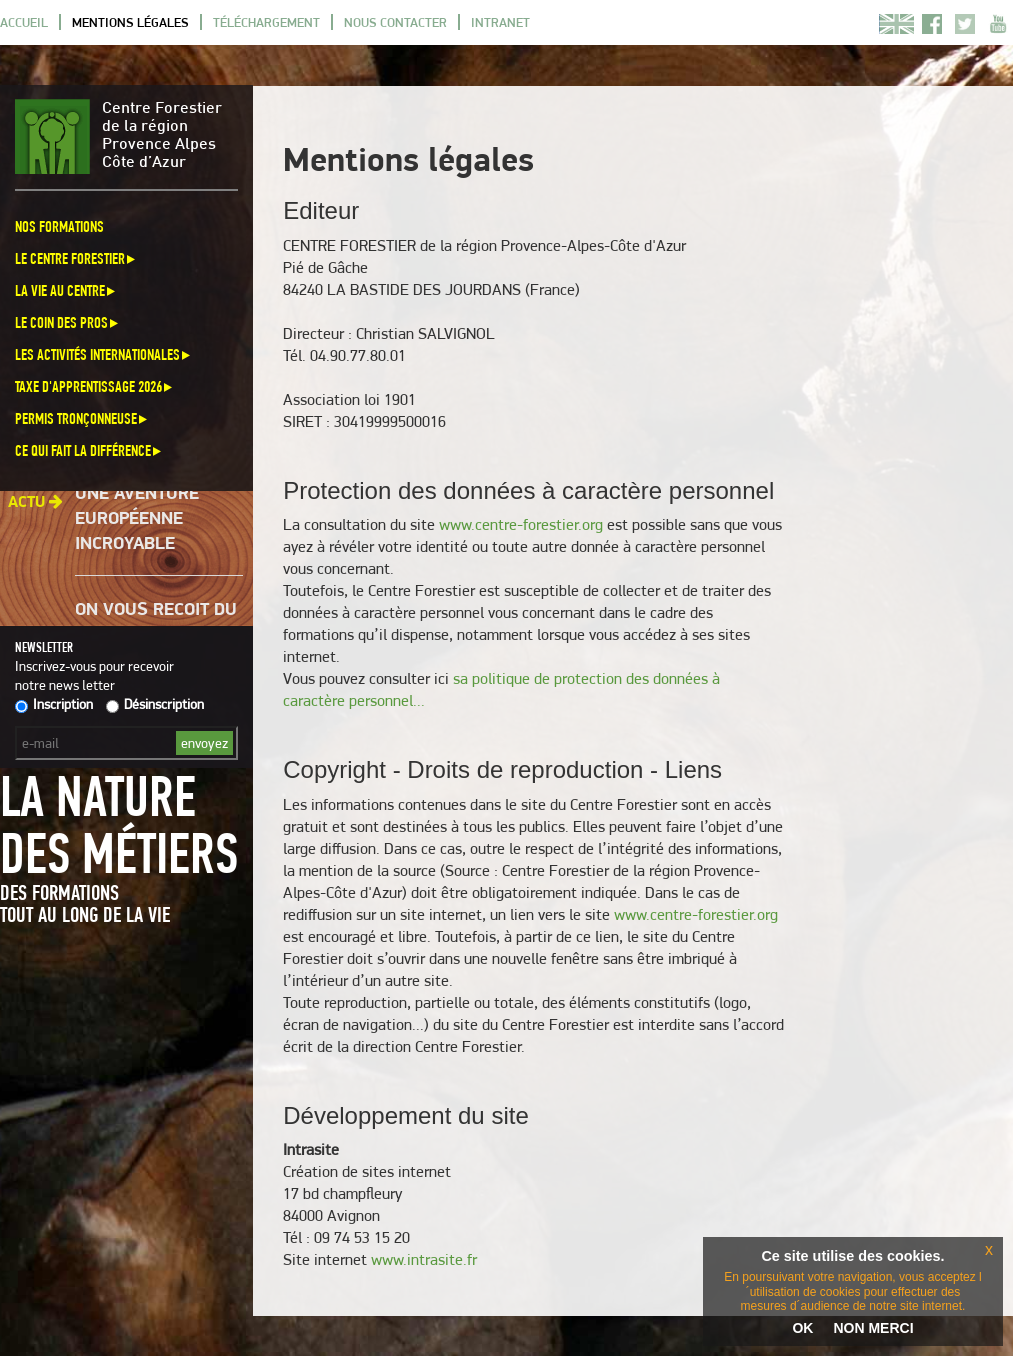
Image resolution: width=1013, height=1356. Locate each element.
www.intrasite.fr (424, 1259)
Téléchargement (266, 22)
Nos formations (59, 226)
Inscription (54, 704)
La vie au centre (66, 290)
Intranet (500, 22)
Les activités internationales (104, 354)
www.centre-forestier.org (521, 524)
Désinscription (155, 704)
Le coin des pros (68, 322)
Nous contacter (395, 22)
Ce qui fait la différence (89, 450)
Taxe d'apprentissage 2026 (95, 386)
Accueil (24, 22)
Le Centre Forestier (76, 258)
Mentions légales (130, 22)
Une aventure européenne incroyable (137, 521)
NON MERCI (873, 1328)
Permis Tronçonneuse (82, 418)
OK (802, 1328)
